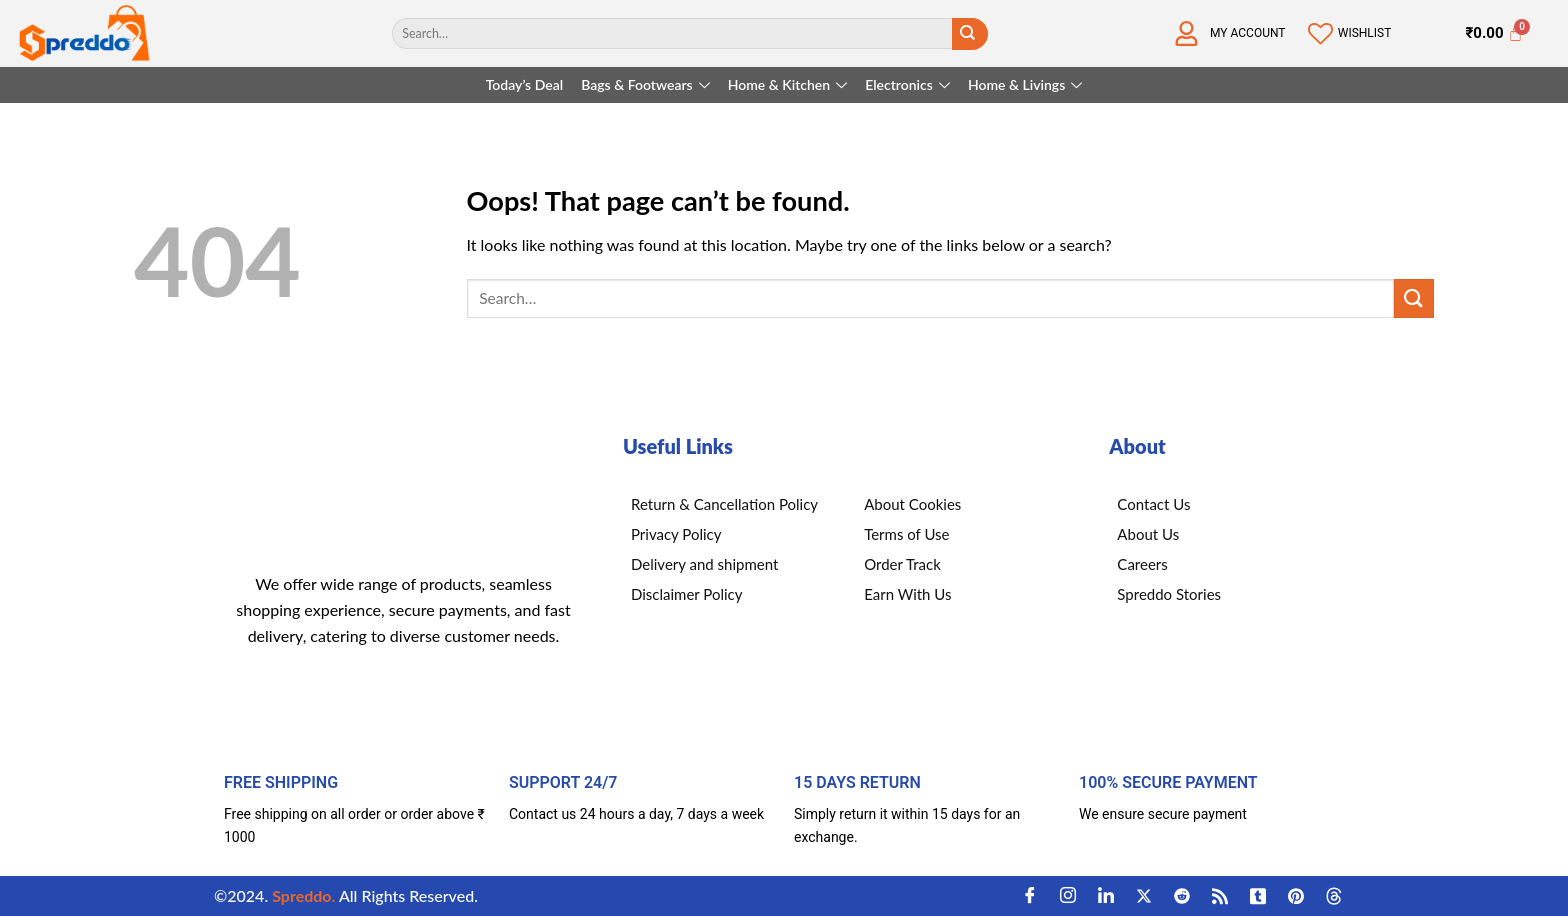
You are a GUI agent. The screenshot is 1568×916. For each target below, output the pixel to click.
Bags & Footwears (645, 84)
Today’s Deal (524, 84)
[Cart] (1494, 34)
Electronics (907, 84)
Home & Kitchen (787, 84)
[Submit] (968, 34)
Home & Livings (1025, 84)
